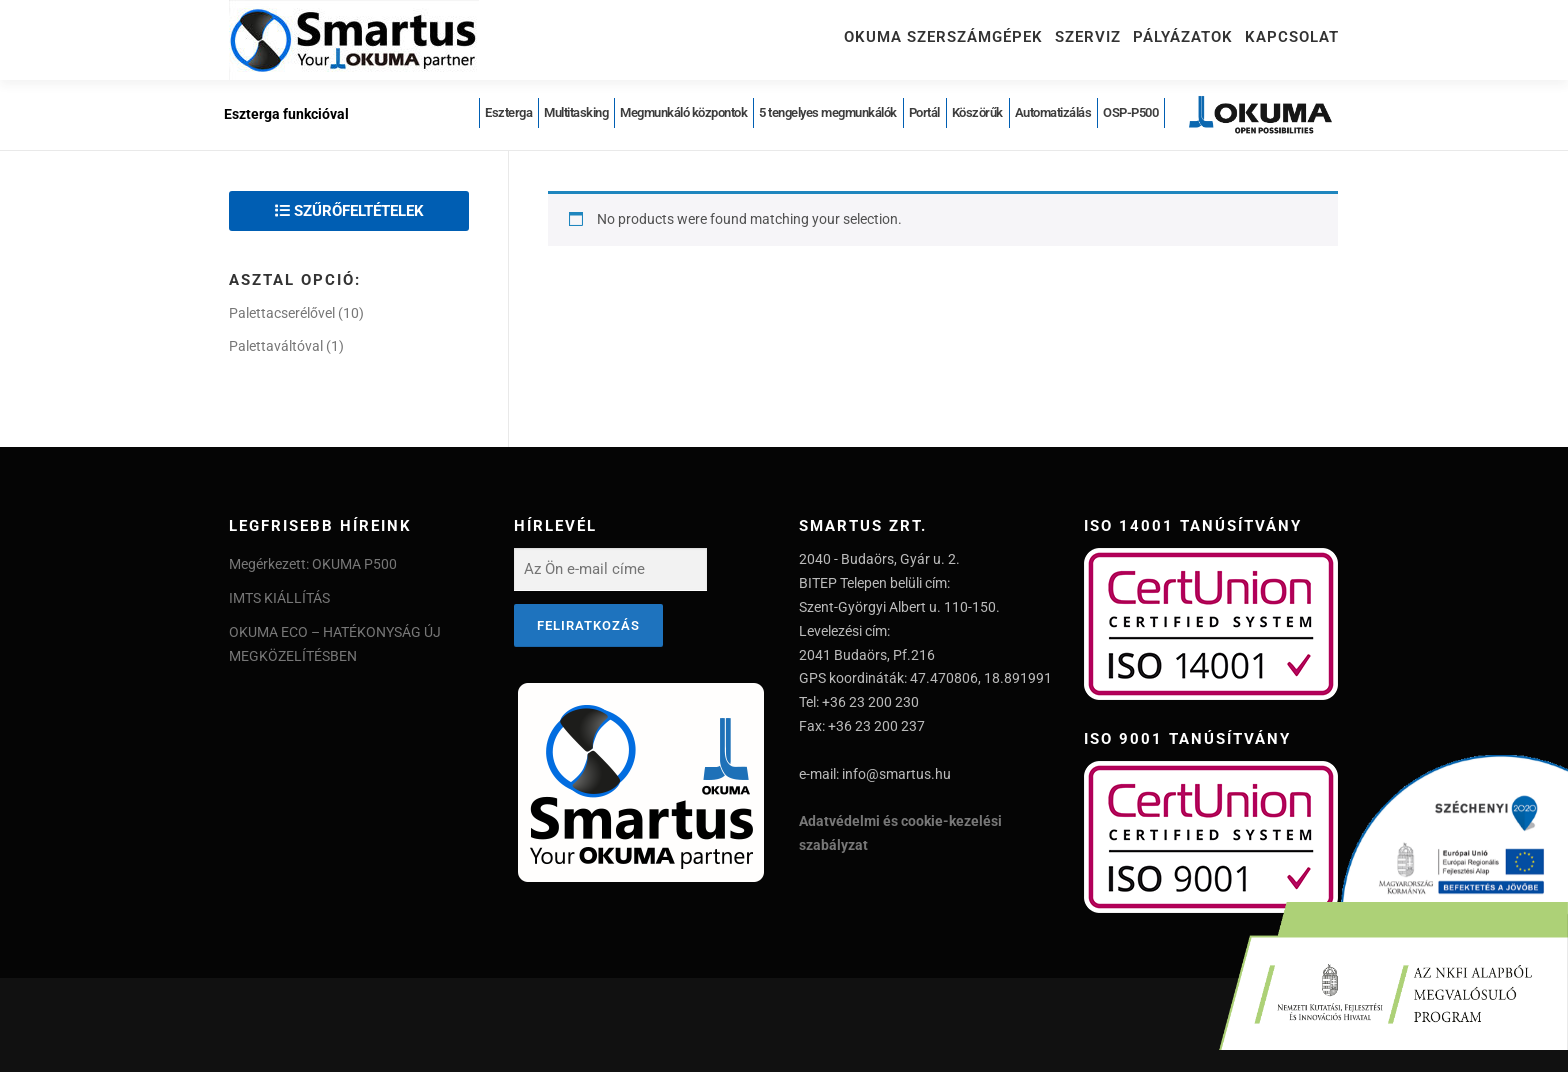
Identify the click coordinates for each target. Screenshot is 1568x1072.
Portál (924, 112)
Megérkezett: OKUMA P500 (313, 564)
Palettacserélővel (282, 313)
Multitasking (576, 112)
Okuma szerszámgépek (943, 37)
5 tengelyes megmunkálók (828, 112)
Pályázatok (1183, 37)
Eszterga (508, 112)
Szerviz (1088, 37)
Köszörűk (977, 112)
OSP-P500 (1130, 112)
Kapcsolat (1292, 37)
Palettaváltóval (276, 346)
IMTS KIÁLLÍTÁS (279, 598)
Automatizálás (1053, 112)
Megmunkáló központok (683, 112)
